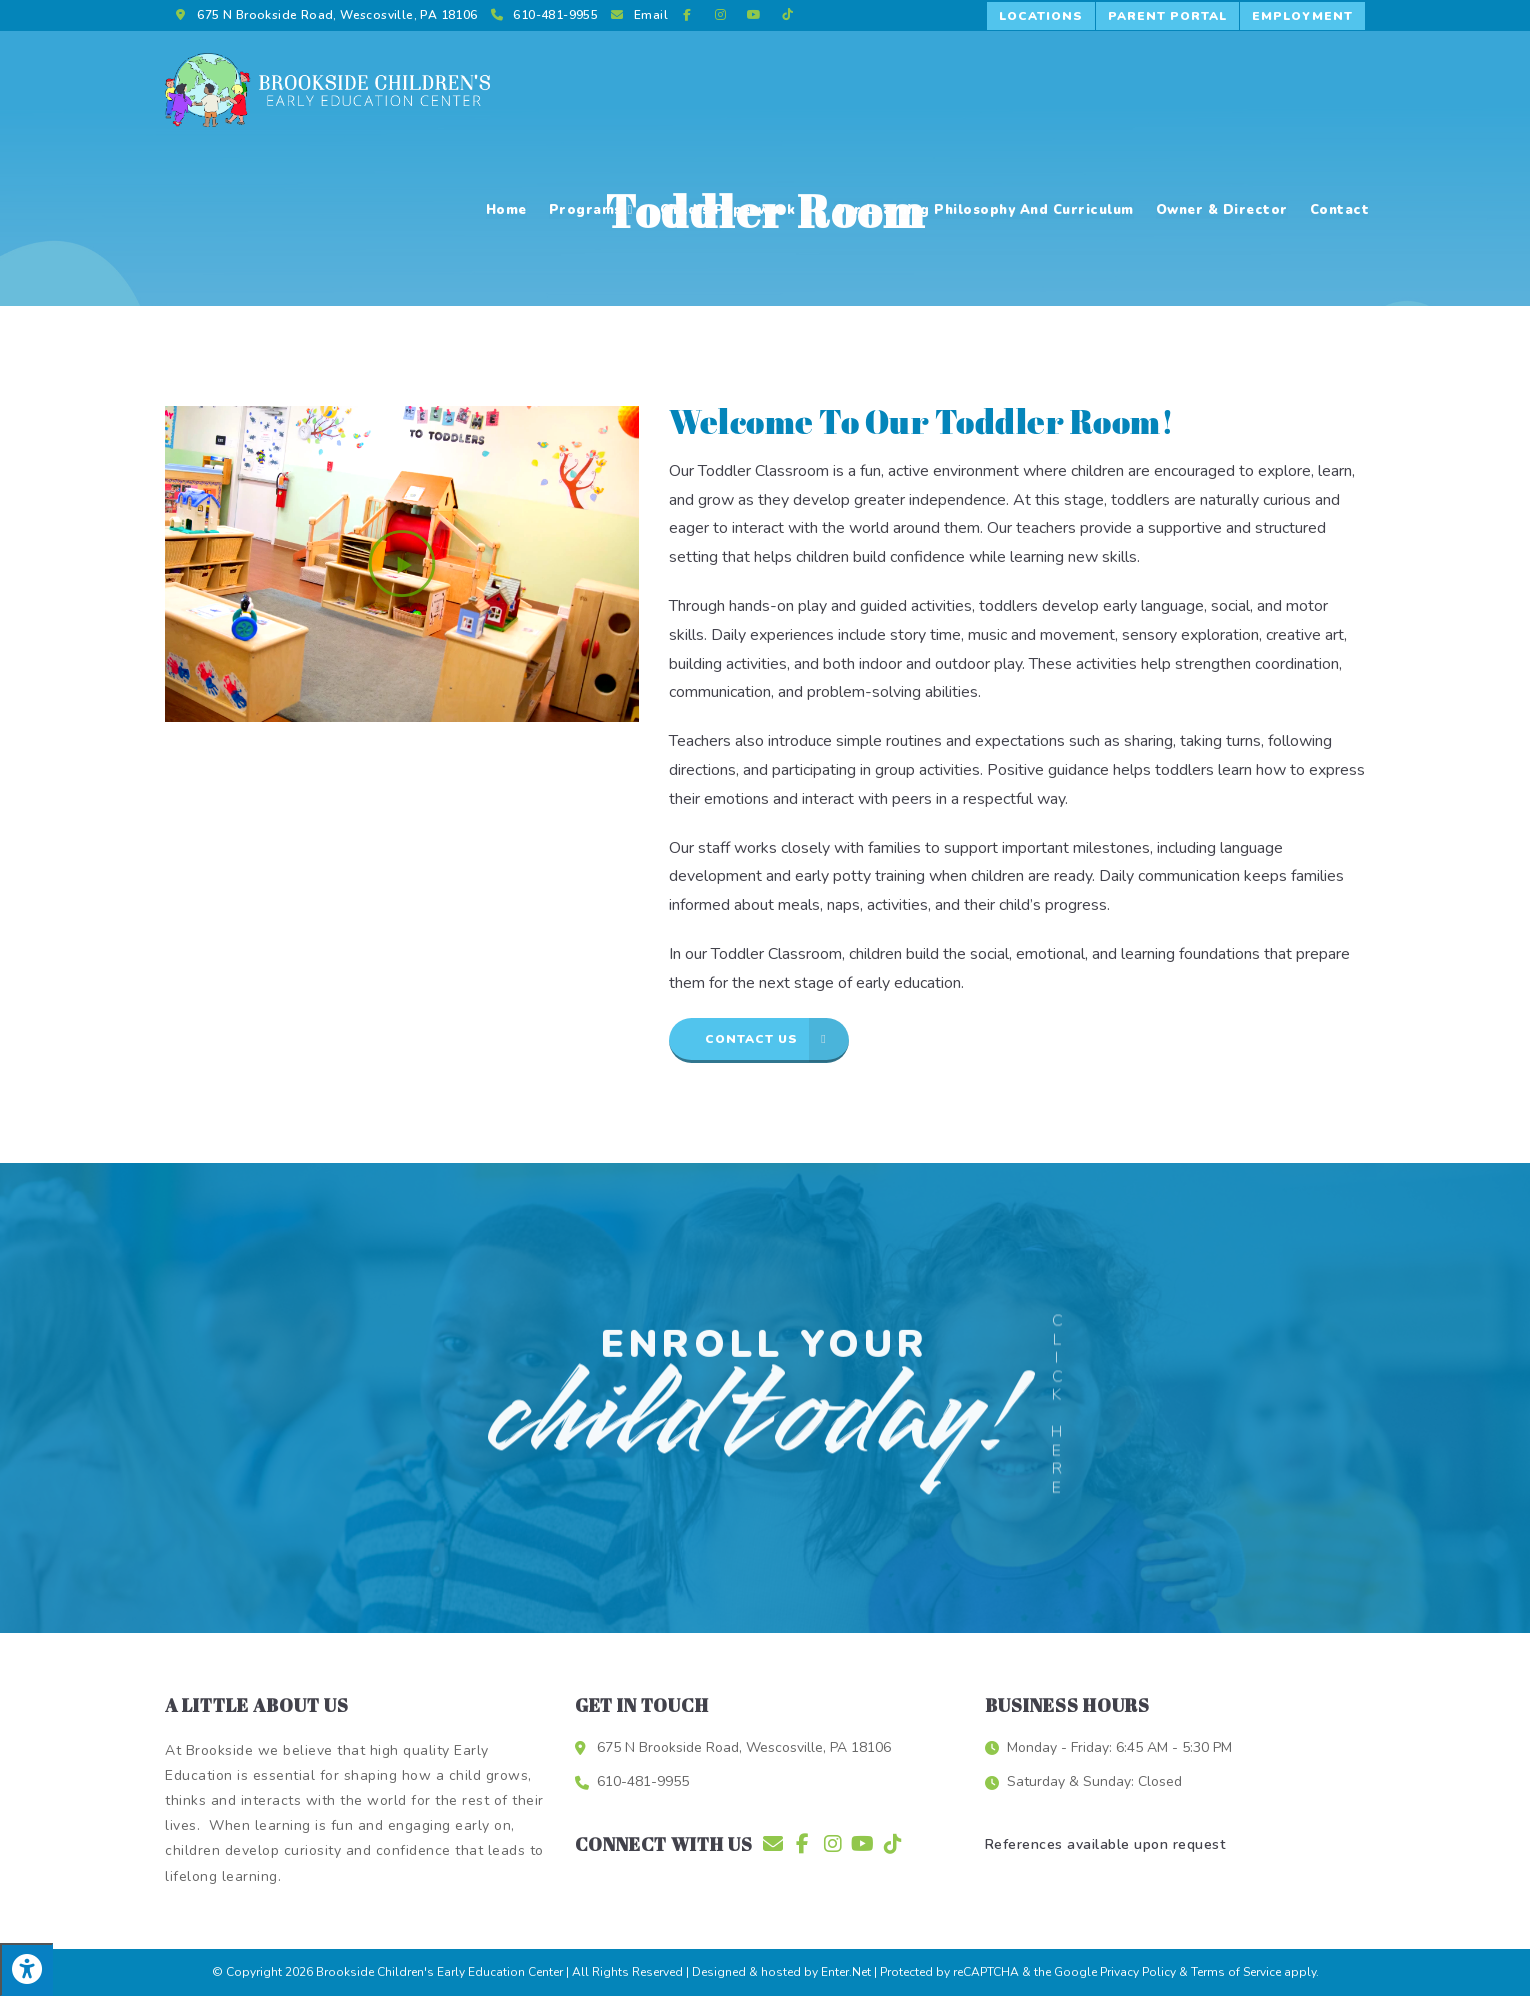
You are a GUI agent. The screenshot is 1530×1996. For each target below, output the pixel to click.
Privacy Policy (1138, 1972)
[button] (1041, 16)
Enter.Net (846, 1972)
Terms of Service (1236, 1972)
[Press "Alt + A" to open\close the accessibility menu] (26, 1969)
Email (651, 15)
